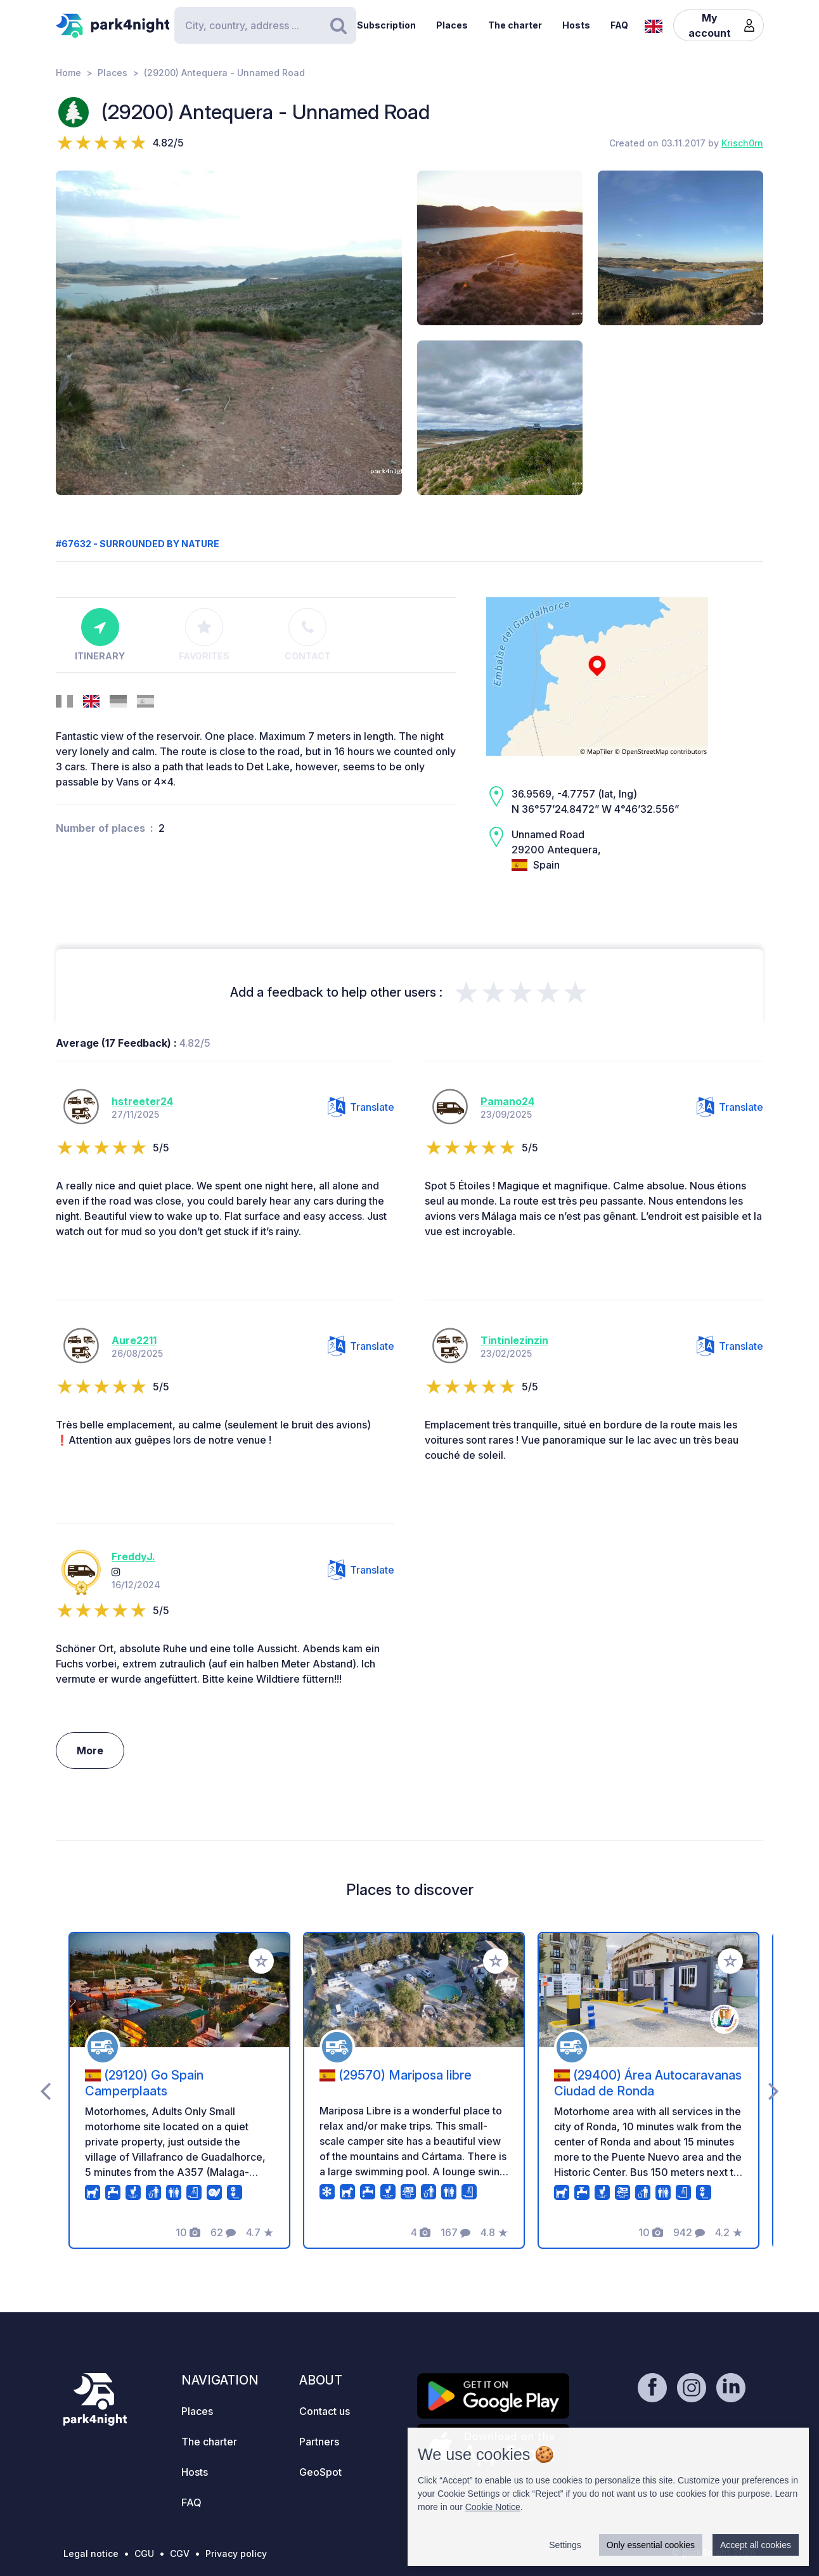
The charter (515, 25)
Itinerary (100, 634)
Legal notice (91, 2553)
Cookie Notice (492, 2507)
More (90, 1750)
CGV (180, 2553)
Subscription (386, 25)
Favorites (204, 634)
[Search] (265, 25)
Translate (361, 1107)
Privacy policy (236, 2553)
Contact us (324, 2411)
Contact (308, 634)
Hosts (576, 25)
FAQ (619, 25)
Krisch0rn (742, 143)
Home (68, 72)
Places (452, 25)
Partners (319, 2441)
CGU (144, 2553)
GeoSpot (320, 2472)
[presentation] (45, 2090)
